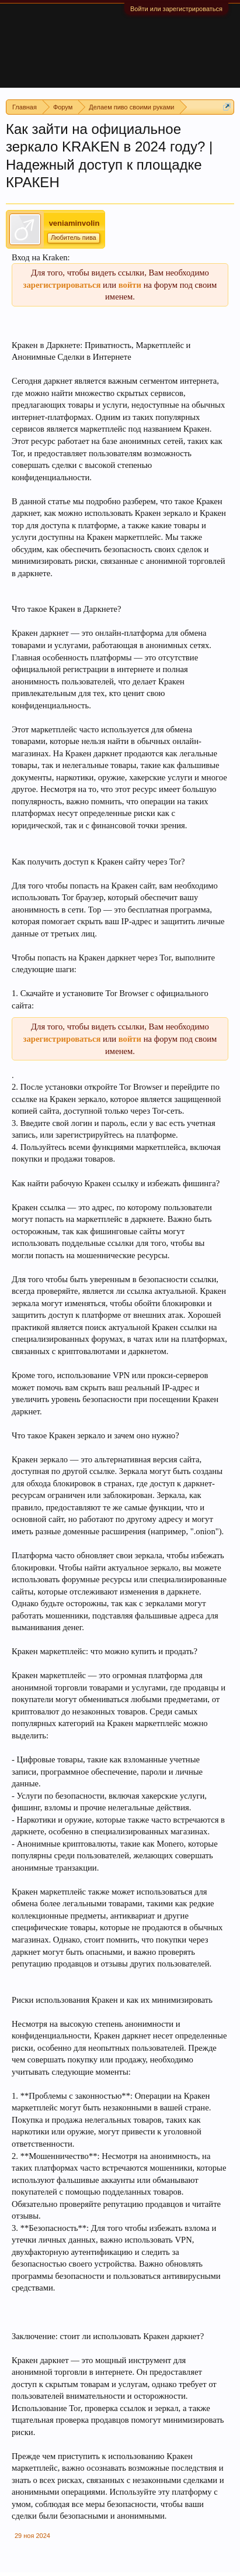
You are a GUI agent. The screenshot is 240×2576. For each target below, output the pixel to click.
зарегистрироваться (62, 285)
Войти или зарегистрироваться (176, 8)
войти (130, 285)
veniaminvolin (74, 223)
